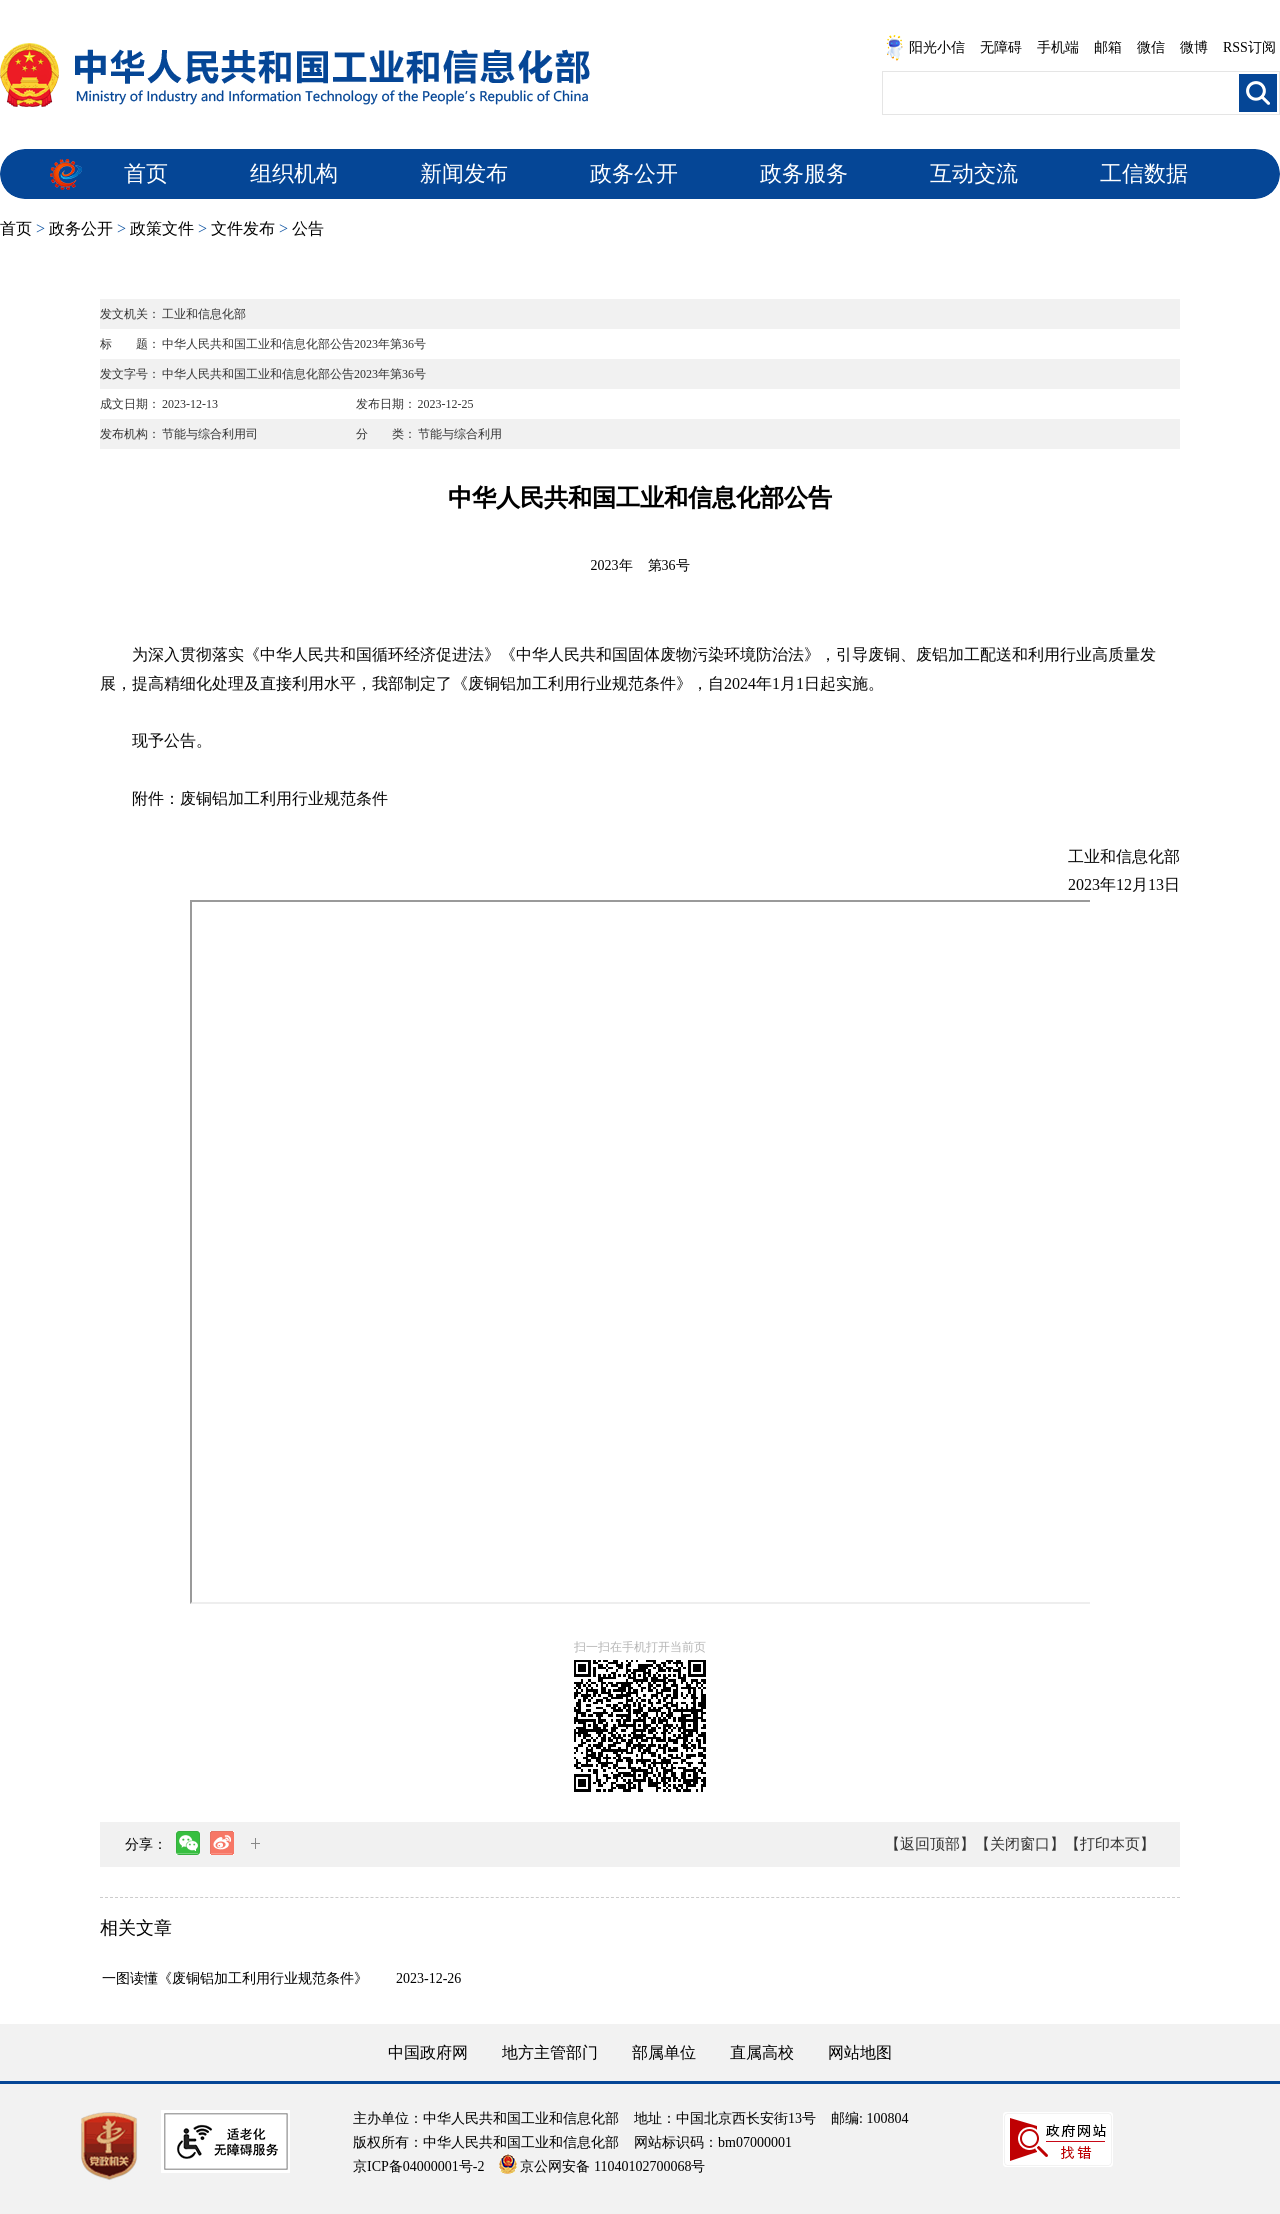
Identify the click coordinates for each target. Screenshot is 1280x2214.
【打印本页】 (1110, 1844)
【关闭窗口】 (1020, 1844)
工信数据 (1144, 173)
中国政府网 (428, 2052)
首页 (146, 173)
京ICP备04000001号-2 (418, 2166)
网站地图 (860, 2052)
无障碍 (1001, 47)
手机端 (1058, 47)
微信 (1151, 47)
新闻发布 (464, 173)
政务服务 (804, 173)
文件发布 (243, 228)
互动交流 (974, 173)
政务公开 (634, 173)
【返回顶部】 (930, 1844)
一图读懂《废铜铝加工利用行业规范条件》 (235, 1978)
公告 (308, 228)
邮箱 (1108, 47)
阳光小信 (925, 48)
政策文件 (162, 228)
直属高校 (762, 2052)
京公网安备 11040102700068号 (602, 2166)
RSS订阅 (1249, 47)
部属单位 (664, 2052)
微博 (1194, 47)
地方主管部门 (550, 2052)
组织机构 (294, 173)
